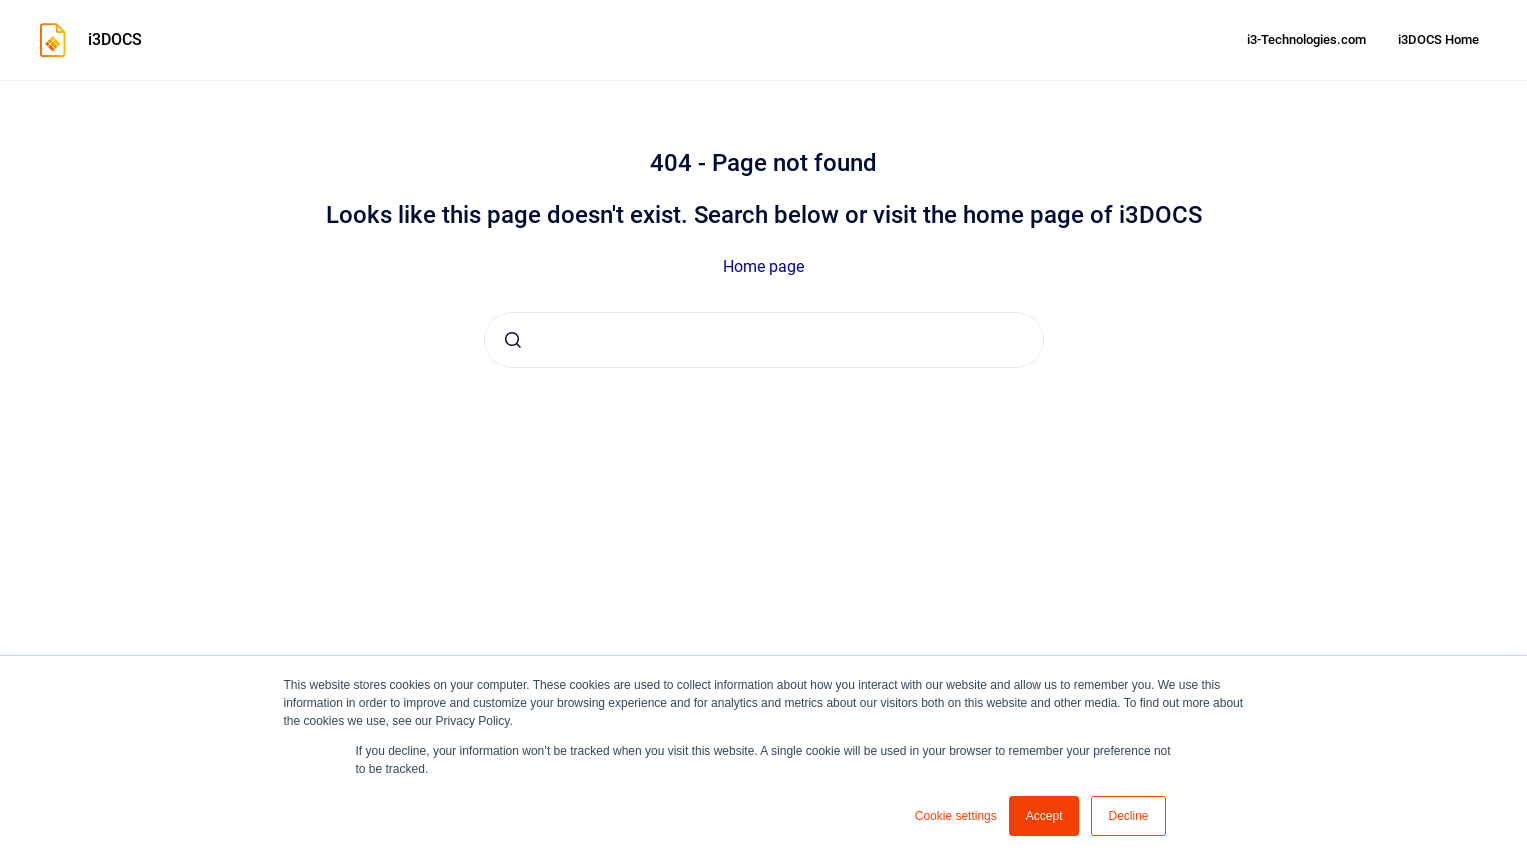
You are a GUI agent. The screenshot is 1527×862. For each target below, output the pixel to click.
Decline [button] (1128, 816)
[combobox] (764, 340)
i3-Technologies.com (1306, 39)
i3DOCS (115, 39)
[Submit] (513, 340)
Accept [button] (1044, 816)
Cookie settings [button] (956, 816)
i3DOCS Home (1438, 39)
